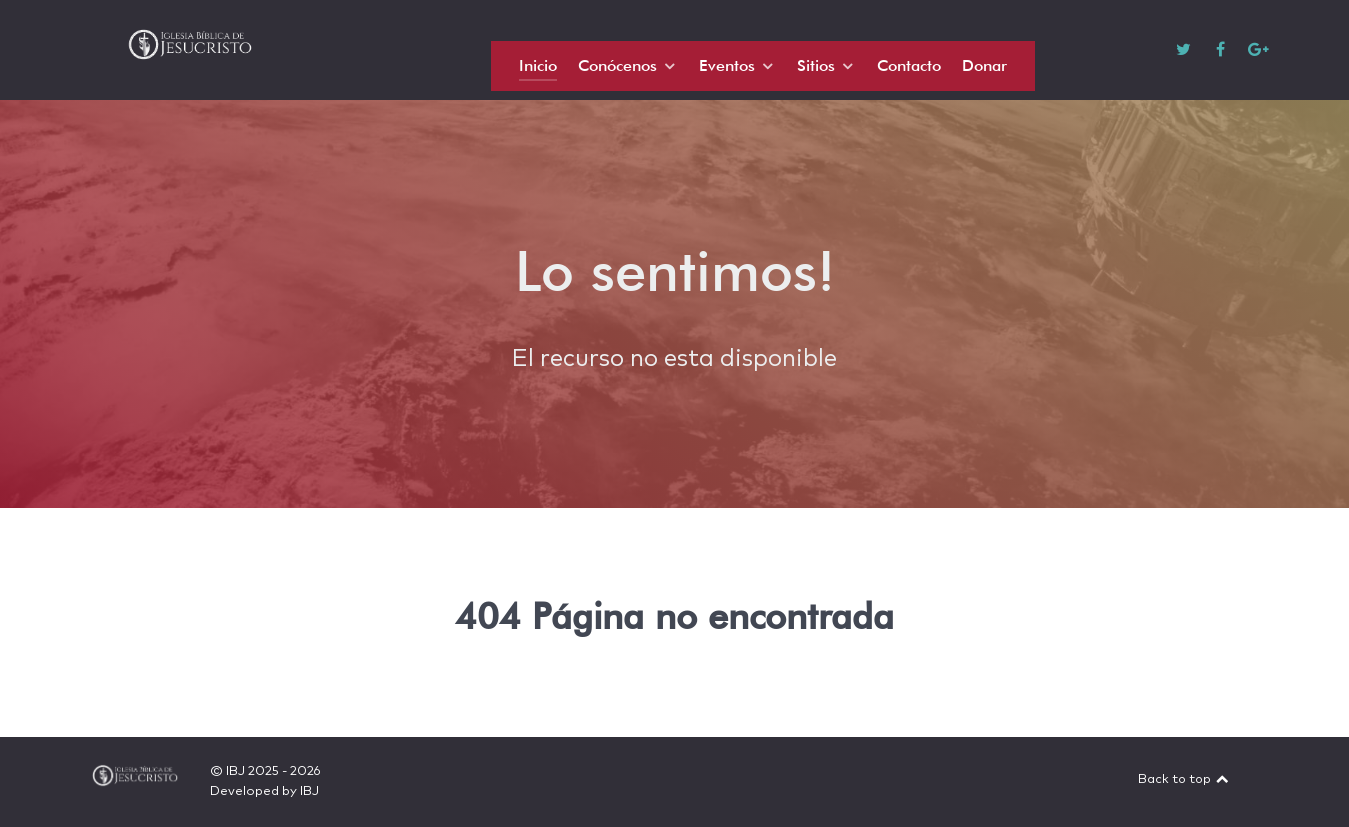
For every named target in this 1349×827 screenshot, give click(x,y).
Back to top (1184, 779)
